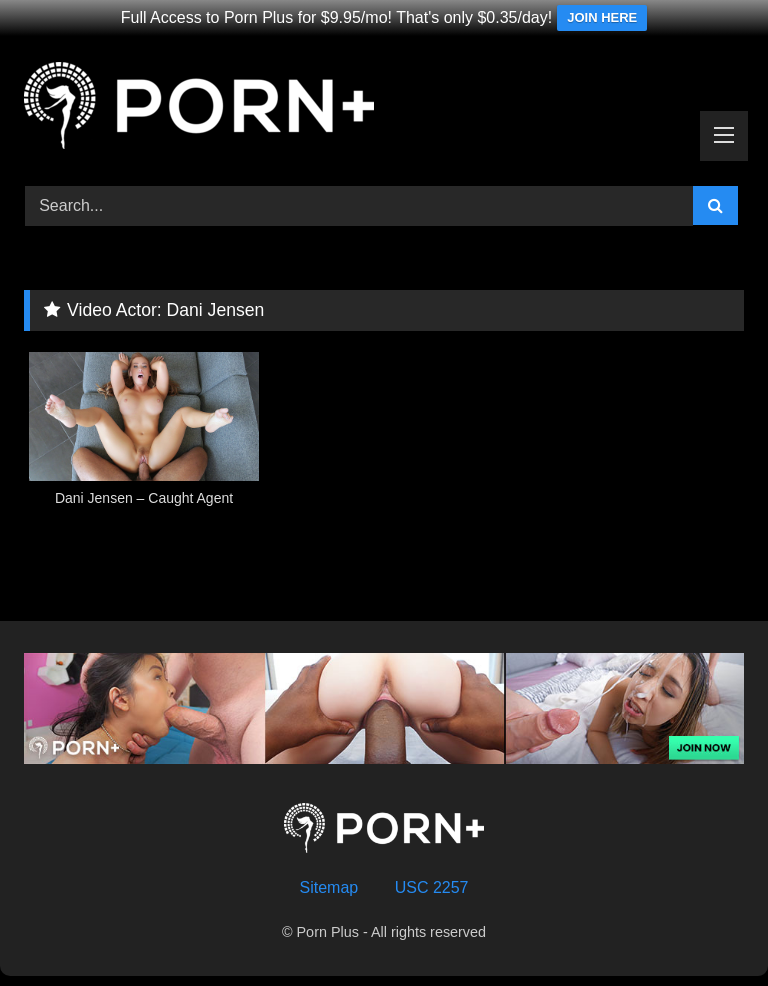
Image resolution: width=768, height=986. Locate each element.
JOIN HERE (602, 17)
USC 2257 (432, 887)
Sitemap (329, 887)
